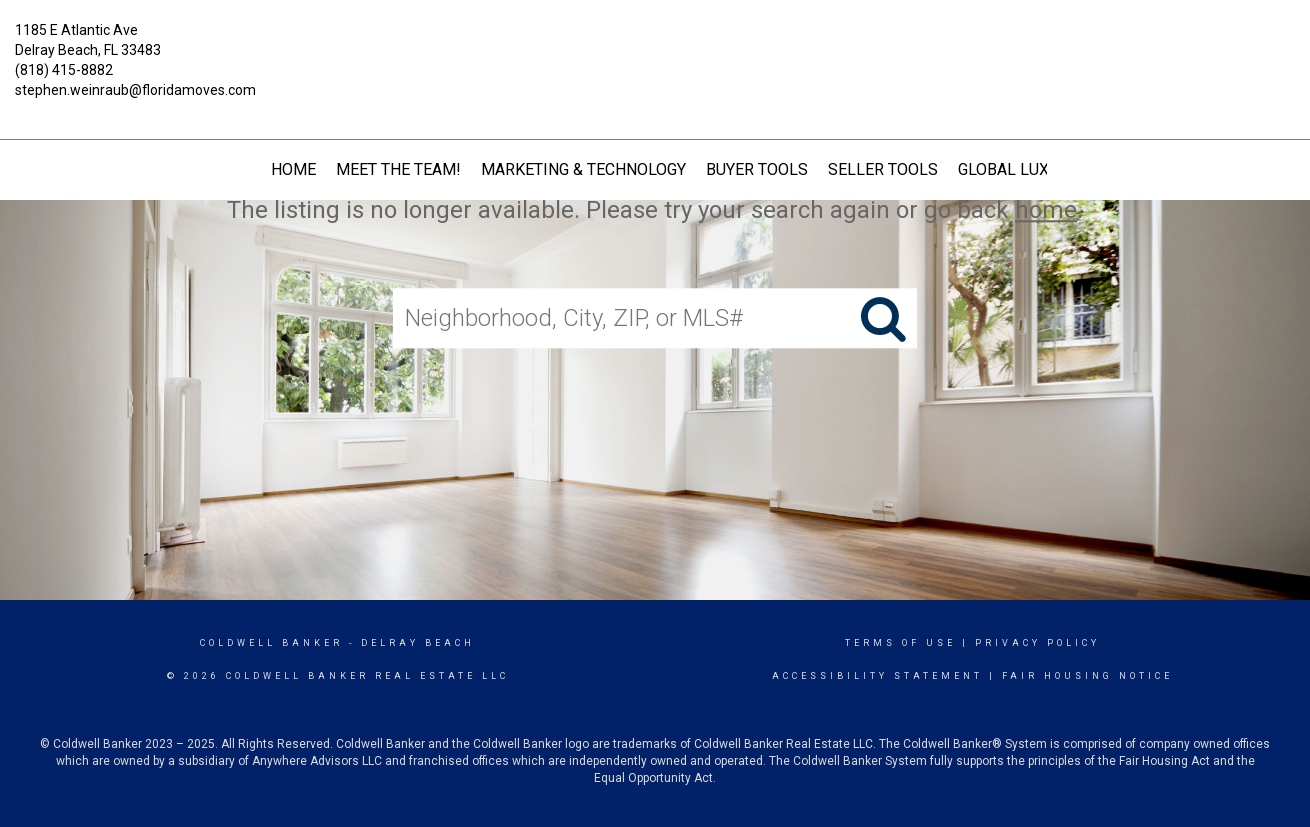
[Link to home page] (655, 45)
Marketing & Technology (583, 169)
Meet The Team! (398, 169)
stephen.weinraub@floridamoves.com (135, 90)
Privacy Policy (1037, 643)
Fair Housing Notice (1087, 676)
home (1046, 210)
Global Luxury (1018, 169)
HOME (293, 169)
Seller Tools (883, 169)
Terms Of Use (900, 643)
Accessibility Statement (877, 676)
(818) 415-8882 (64, 70)
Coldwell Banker (271, 643)
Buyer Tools (757, 169)
